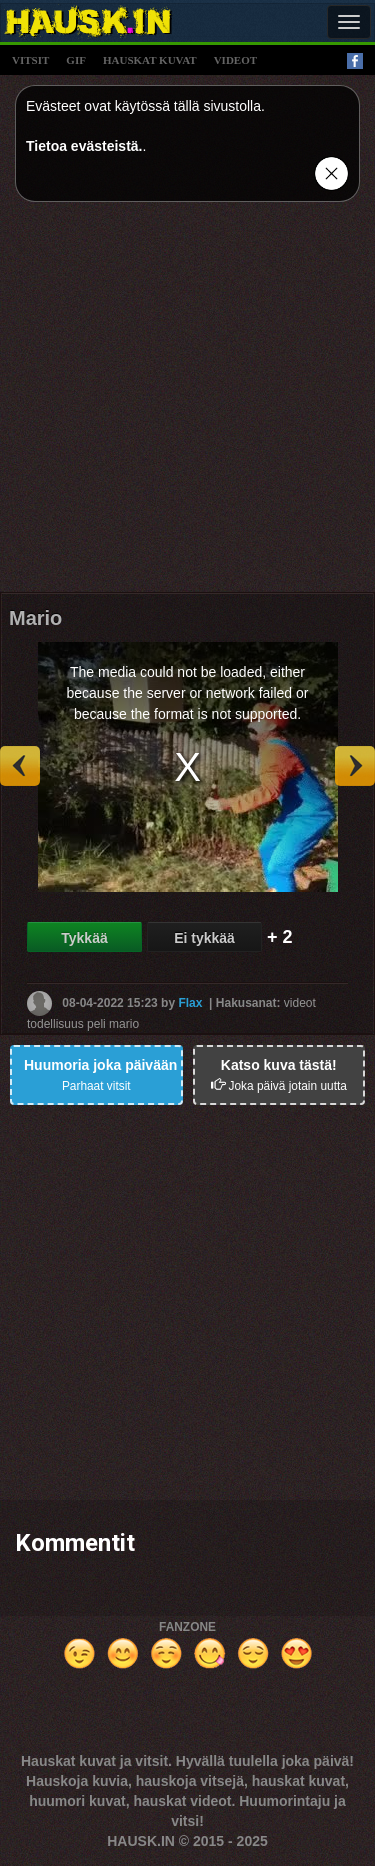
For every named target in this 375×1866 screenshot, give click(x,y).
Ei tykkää (204, 938)
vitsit (30, 60)
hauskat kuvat (150, 60)
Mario (35, 618)
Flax (190, 1003)
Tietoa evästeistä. (84, 146)
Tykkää (84, 938)
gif (76, 60)
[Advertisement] (187, 404)
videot (235, 60)
